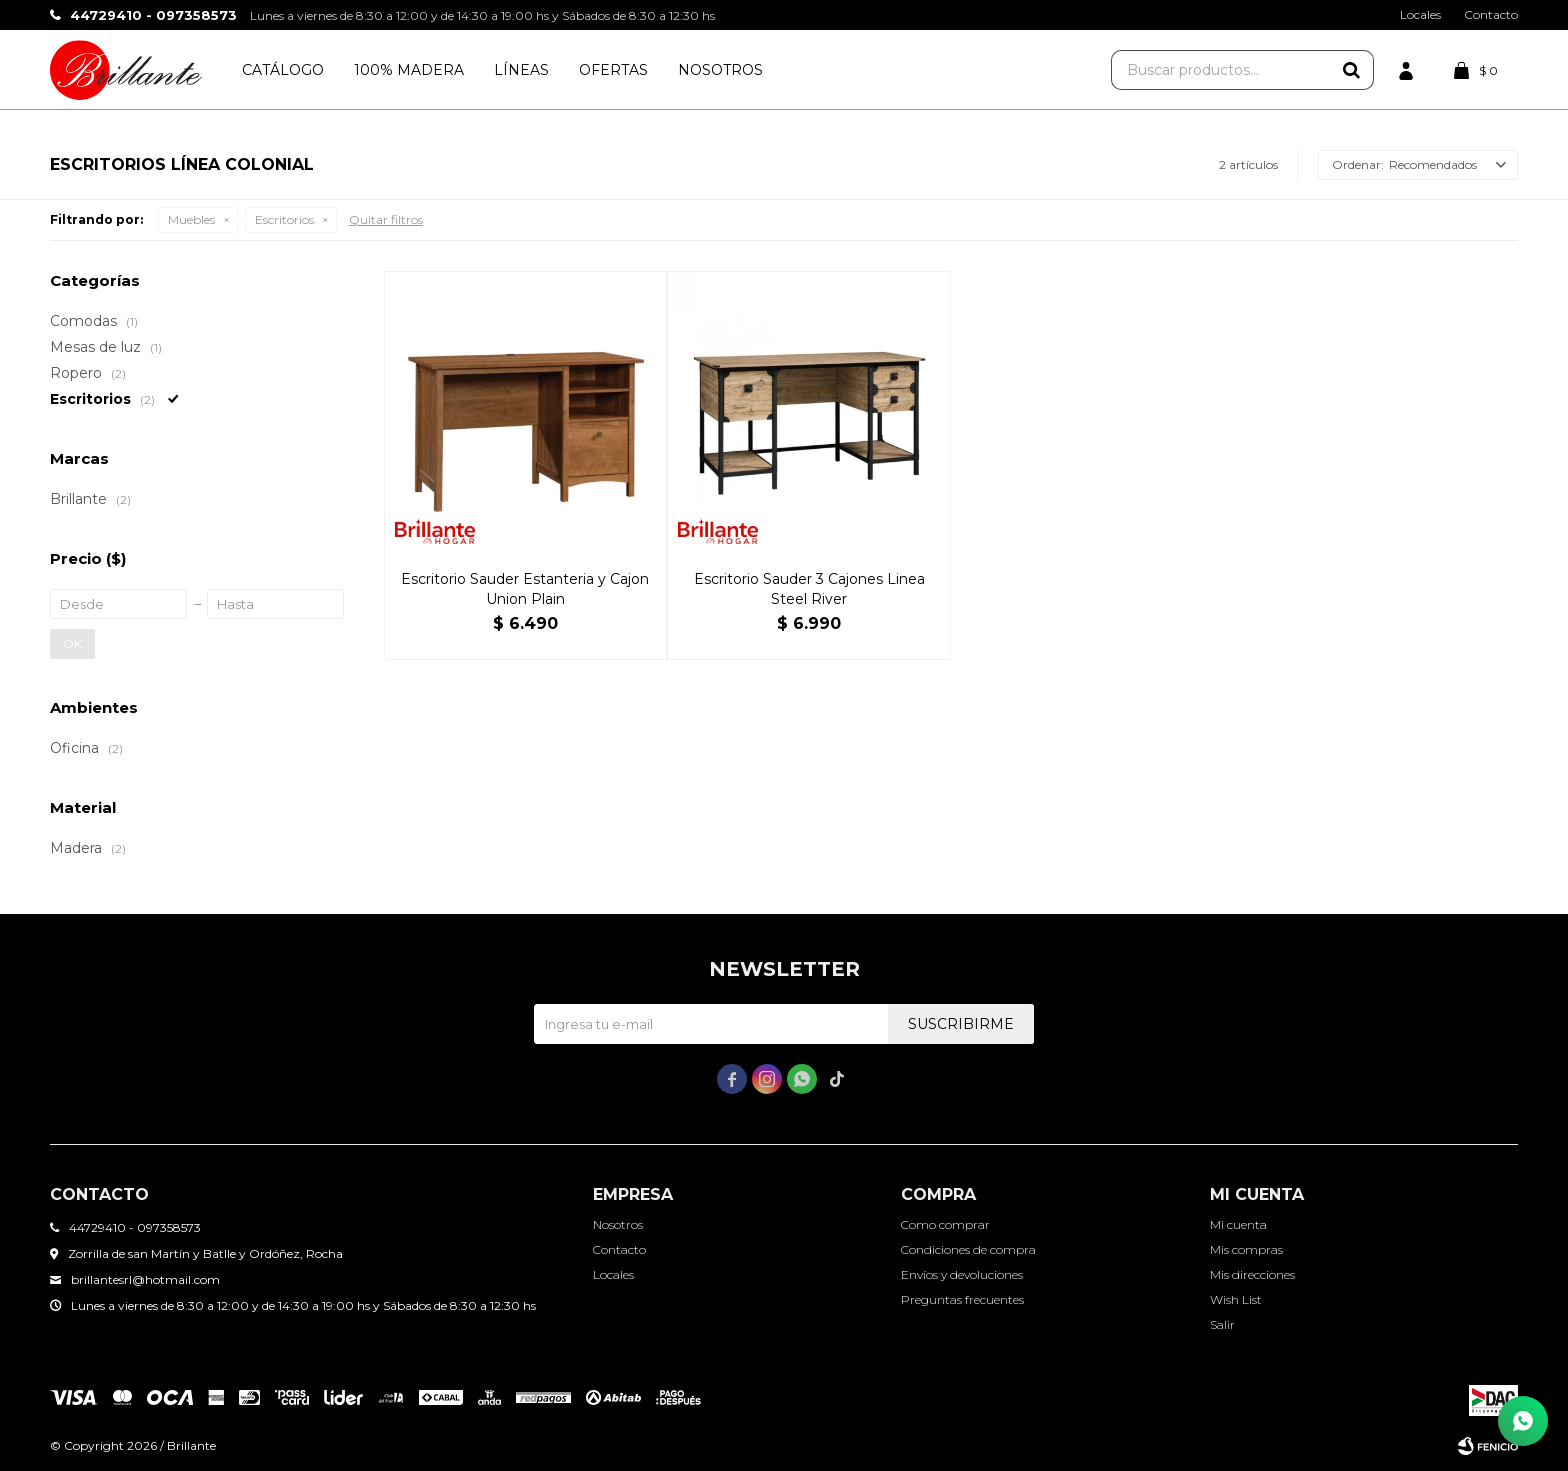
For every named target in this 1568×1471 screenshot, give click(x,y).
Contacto (1491, 14)
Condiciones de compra (968, 1249)
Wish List (1236, 1299)
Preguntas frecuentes (962, 1299)
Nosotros (720, 70)
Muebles (191, 219)
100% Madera (409, 70)
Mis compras (1246, 1249)
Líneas (521, 70)
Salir (1222, 1324)
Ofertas (613, 70)
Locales (1420, 14)
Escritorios (284, 219)
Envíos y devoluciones (962, 1274)
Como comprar (945, 1224)
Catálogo (283, 70)
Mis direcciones (1252, 1274)
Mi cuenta (1238, 1224)
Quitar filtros (386, 219)
